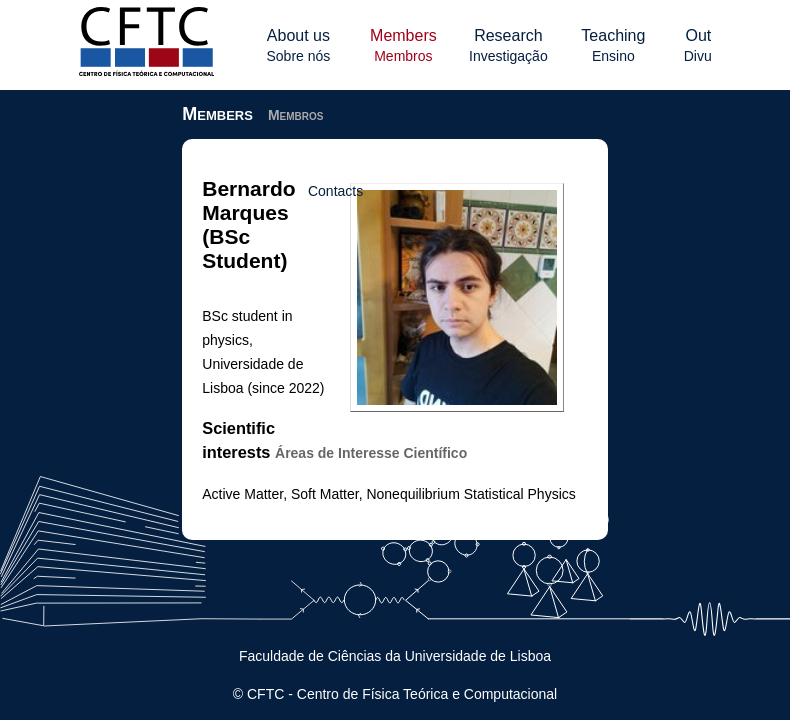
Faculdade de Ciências (310, 656)
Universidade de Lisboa (478, 656)
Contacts (428, 191)
